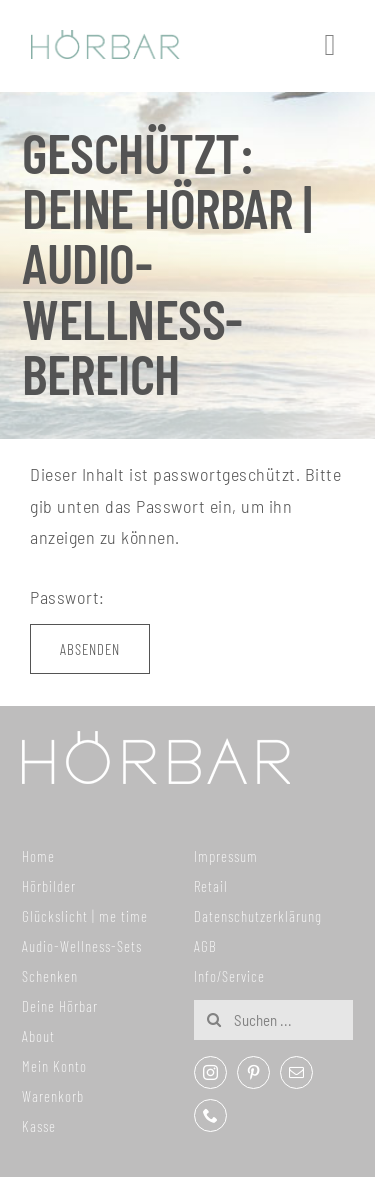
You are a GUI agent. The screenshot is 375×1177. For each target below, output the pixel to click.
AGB (205, 946)
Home (38, 856)
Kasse (39, 1126)
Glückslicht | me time (85, 916)
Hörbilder (49, 886)
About (38, 1036)
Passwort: (174, 597)
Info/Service (229, 976)
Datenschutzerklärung (258, 916)
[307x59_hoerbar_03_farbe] (105, 39)
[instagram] (210, 1072)
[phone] (210, 1115)
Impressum (226, 856)
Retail (211, 886)
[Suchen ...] (273, 1020)
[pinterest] (253, 1072)
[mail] (296, 1072)
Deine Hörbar (60, 1006)
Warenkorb (53, 1096)
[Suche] (214, 1020)
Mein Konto (54, 1066)
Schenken (50, 976)
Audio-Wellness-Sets (82, 946)
